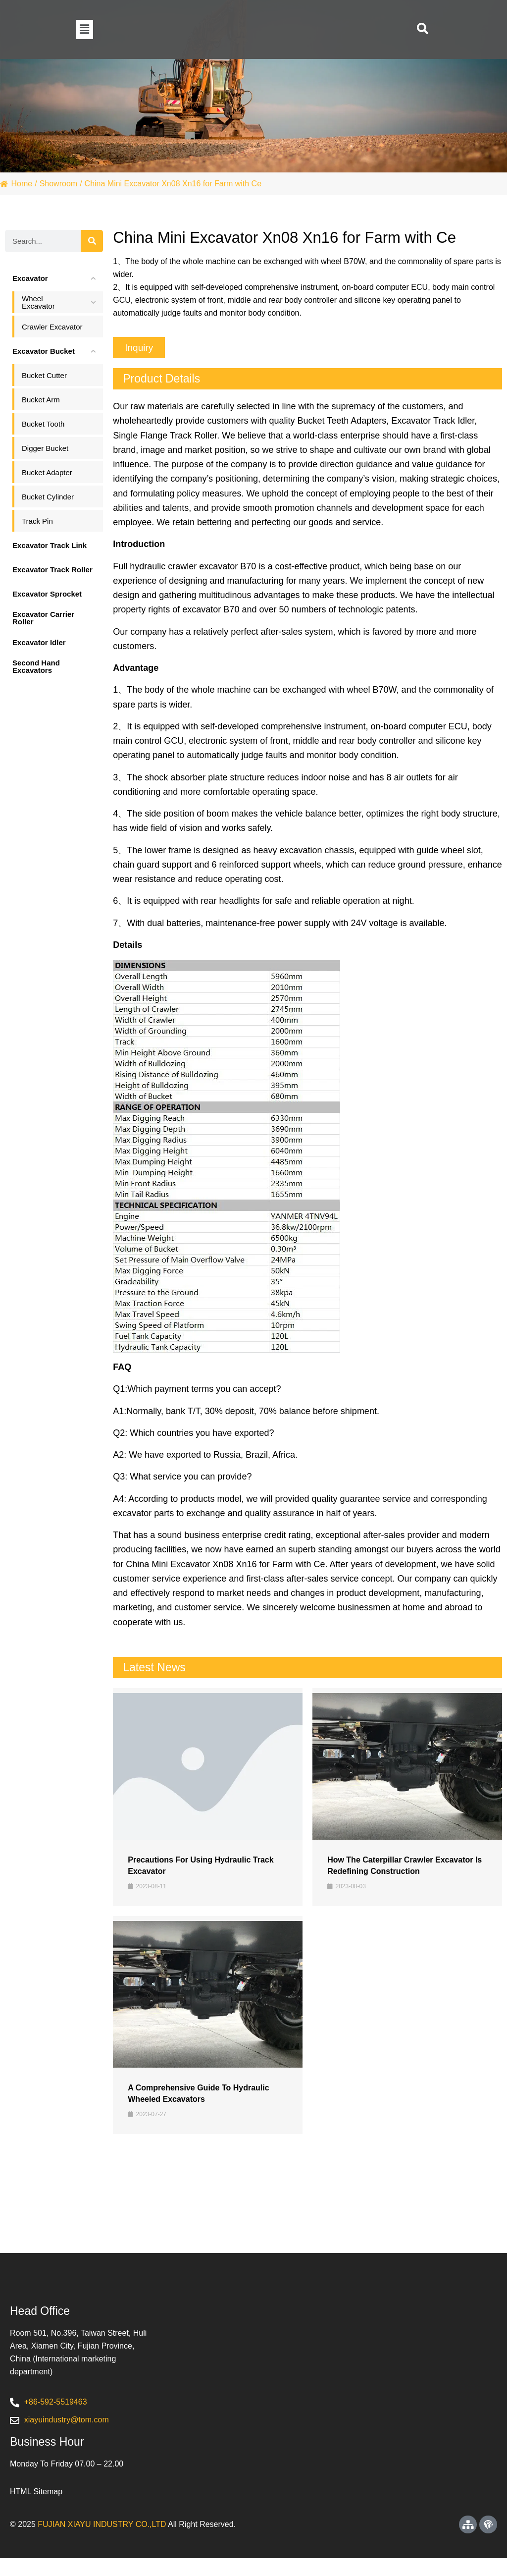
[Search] (92, 241)
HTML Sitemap (36, 2509)
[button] (84, 29)
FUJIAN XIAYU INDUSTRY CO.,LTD (102, 2542)
